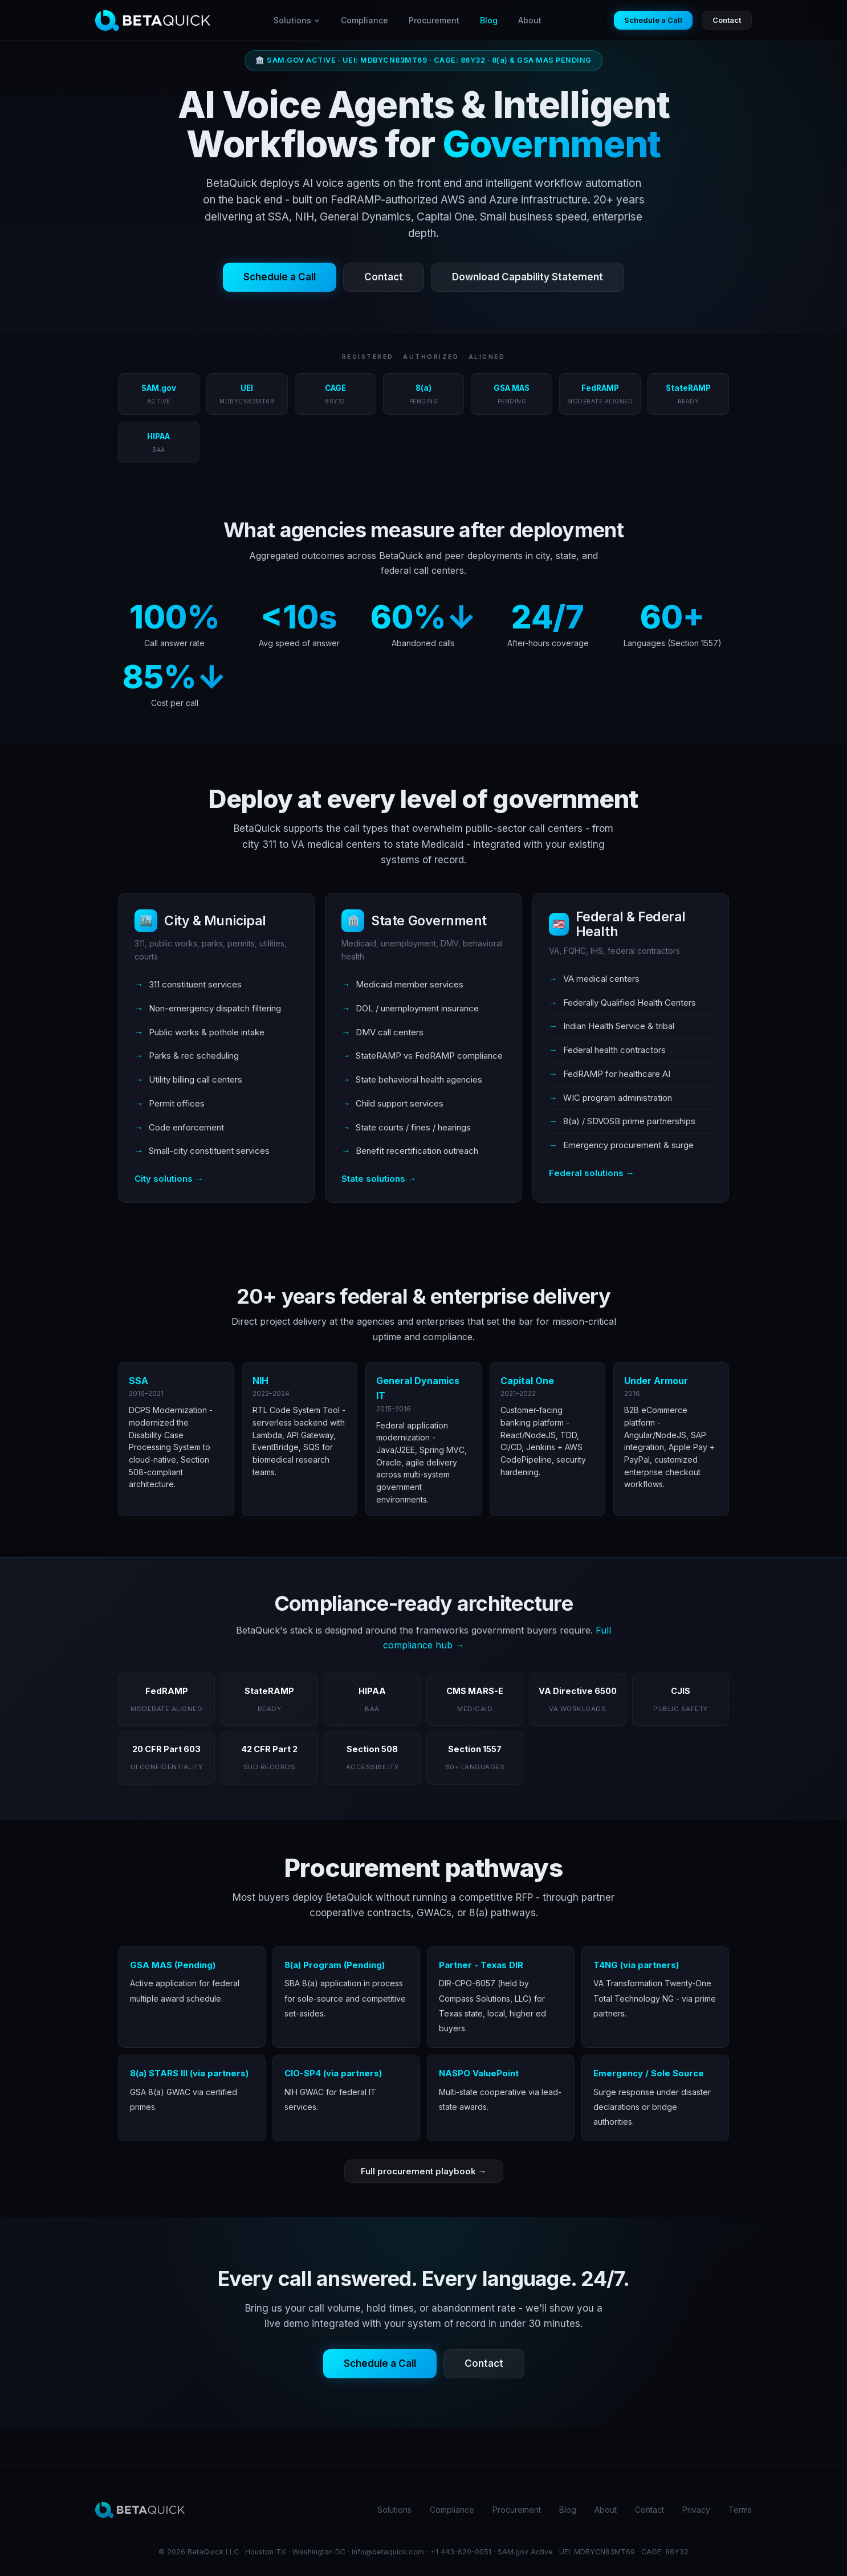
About (529, 20)
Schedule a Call (653, 20)
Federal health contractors (614, 1049)
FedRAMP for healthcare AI (616, 1073)
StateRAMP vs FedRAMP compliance (429, 1055)
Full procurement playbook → (424, 2171)
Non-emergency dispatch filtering (215, 1008)
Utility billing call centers (195, 1079)
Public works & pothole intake (206, 1032)
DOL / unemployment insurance (417, 1008)
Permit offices (177, 1103)
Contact (726, 20)
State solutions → (378, 1178)
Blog (489, 20)
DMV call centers (389, 1032)
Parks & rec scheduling (194, 1055)
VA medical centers (601, 978)
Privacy (696, 2509)
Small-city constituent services (209, 1150)
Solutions (297, 20)
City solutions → (169, 1178)
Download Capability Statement (527, 277)
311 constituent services (195, 984)
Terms (740, 2509)
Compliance (364, 20)
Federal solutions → (591, 1172)
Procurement (434, 20)
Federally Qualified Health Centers (629, 1002)
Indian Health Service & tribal (618, 1025)
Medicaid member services (409, 984)
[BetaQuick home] (152, 20)
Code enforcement (186, 1127)
